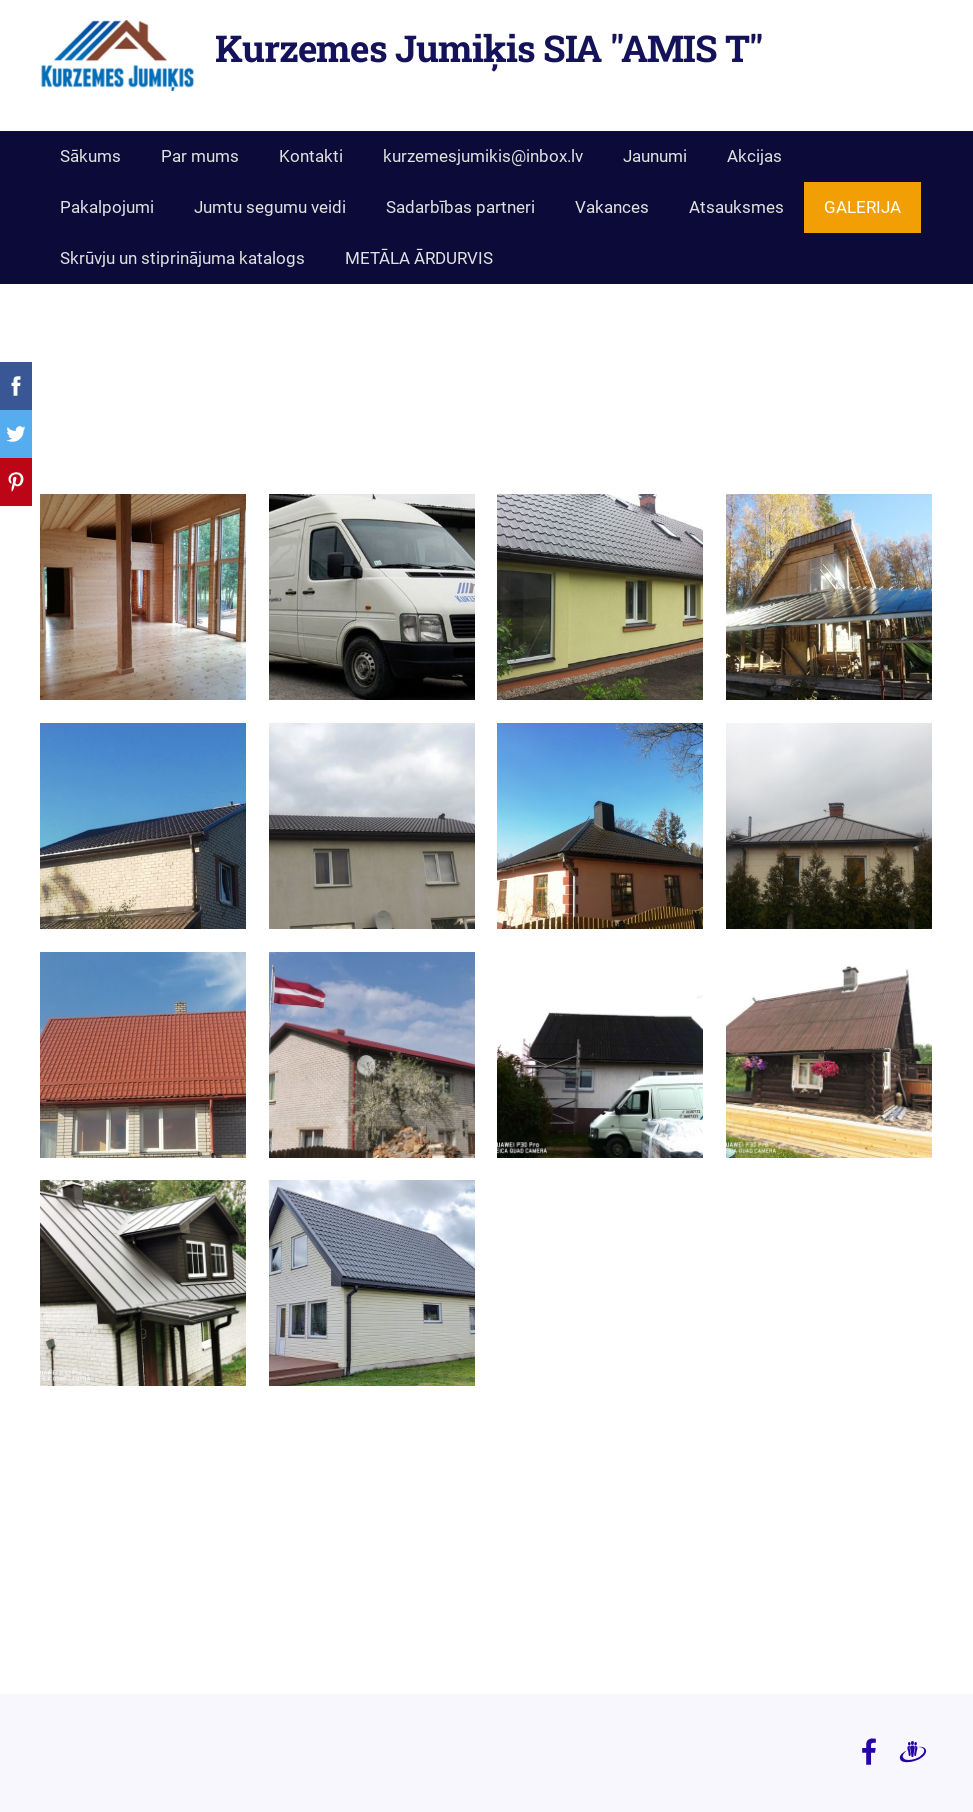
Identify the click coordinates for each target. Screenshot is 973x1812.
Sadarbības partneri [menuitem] (460, 207)
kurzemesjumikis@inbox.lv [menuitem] (483, 156)
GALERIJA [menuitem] (862, 207)
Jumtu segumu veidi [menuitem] (270, 207)
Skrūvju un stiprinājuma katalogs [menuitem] (182, 258)
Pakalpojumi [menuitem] (107, 207)
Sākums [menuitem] (90, 156)
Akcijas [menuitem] (754, 156)
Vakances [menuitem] (612, 207)
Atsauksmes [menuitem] (736, 207)
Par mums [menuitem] (200, 156)
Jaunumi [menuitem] (655, 156)
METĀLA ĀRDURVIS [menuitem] (419, 258)
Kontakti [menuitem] (311, 156)
